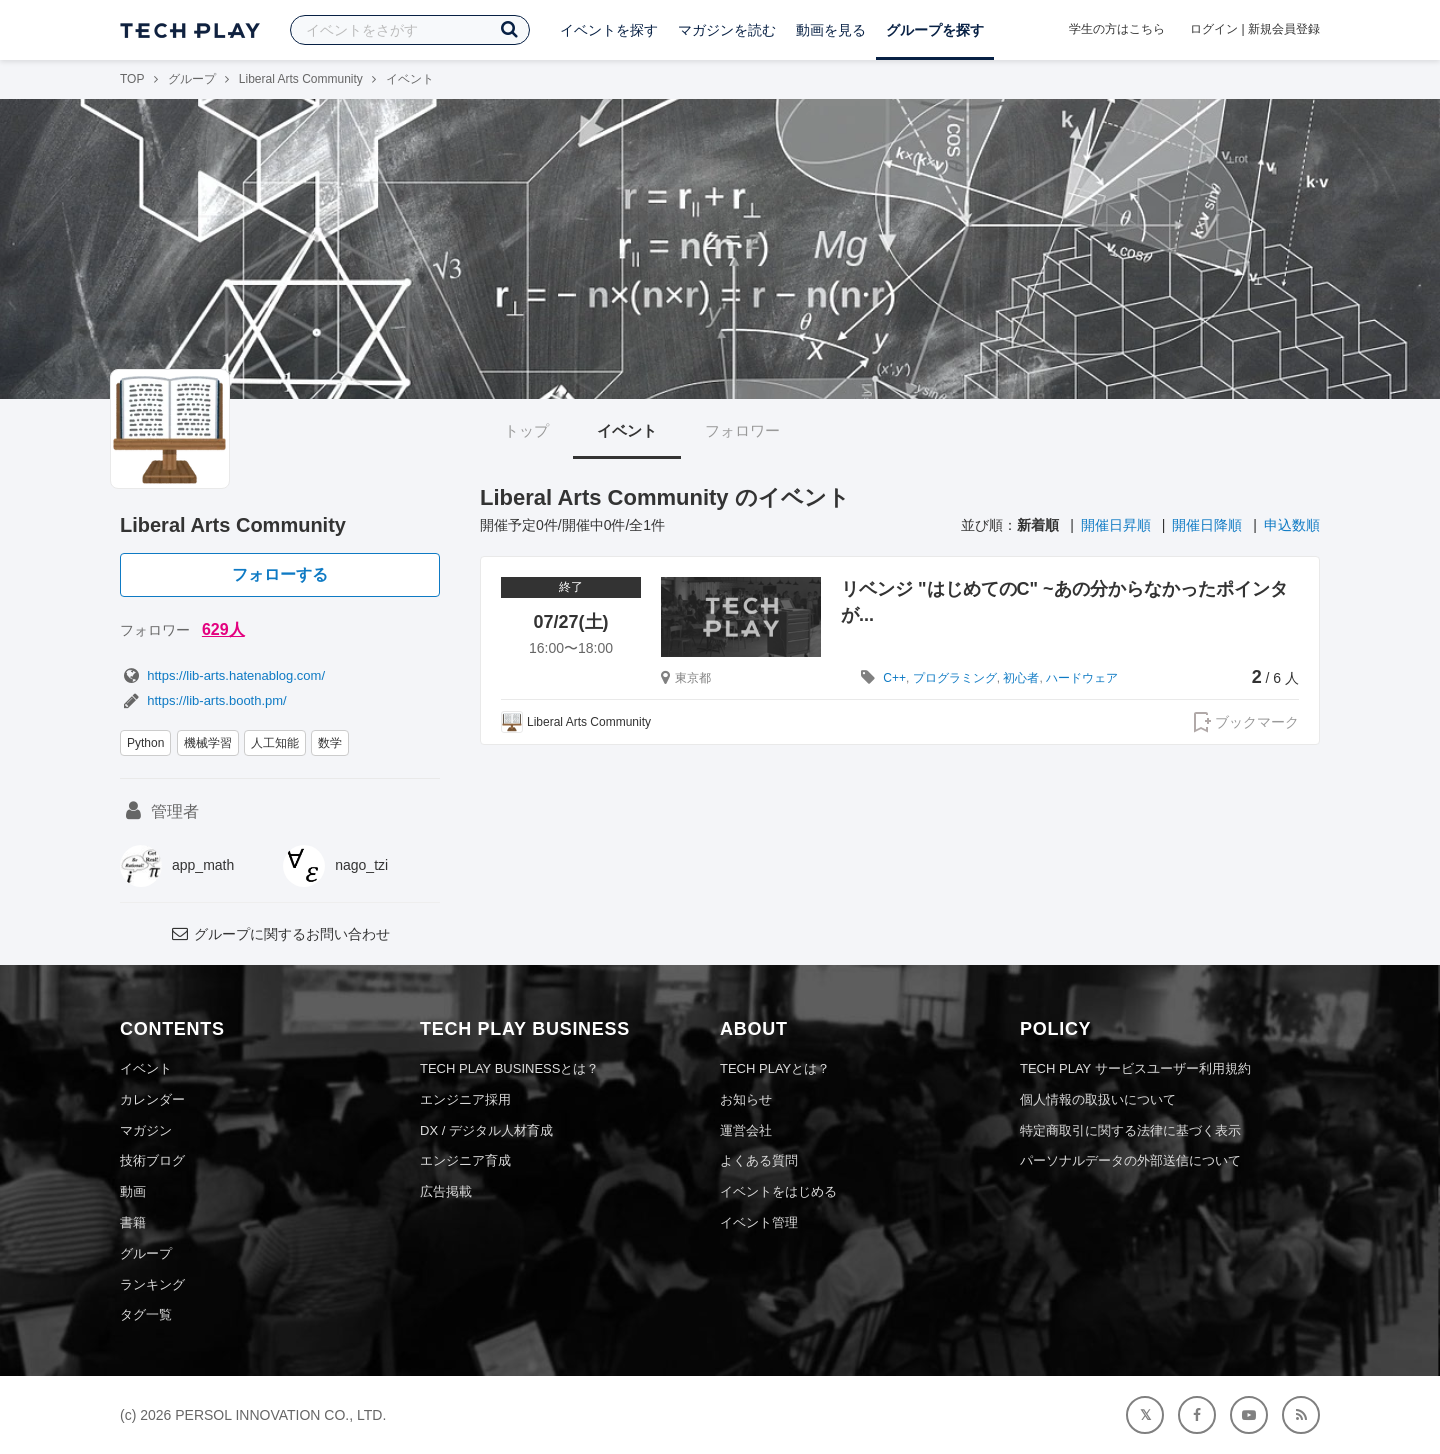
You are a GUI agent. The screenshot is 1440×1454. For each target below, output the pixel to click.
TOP (132, 79)
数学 (330, 743)
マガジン (146, 1130)
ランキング (152, 1284)
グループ (192, 79)
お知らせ (746, 1099)
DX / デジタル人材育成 (486, 1130)
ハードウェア (1082, 678)
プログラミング (955, 678)
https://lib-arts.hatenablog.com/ (222, 675)
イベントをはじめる (778, 1191)
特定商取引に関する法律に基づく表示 (1130, 1130)
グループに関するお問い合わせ (280, 934)
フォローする (280, 574)
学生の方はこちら (1117, 29)
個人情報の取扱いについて (1098, 1099)
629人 (223, 629)
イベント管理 (759, 1222)
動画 (133, 1191)
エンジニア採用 (465, 1099)
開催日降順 (1207, 525)
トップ (526, 430)
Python (145, 743)
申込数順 (1292, 525)
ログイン (1214, 29)
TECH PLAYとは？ (775, 1068)
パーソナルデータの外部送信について (1130, 1160)
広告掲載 (446, 1191)
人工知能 (275, 743)
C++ (894, 678)
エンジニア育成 (465, 1160)
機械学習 (208, 743)
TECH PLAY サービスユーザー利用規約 (1135, 1068)
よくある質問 (759, 1160)
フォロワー (742, 430)
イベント (627, 430)
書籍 (133, 1222)
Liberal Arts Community (301, 79)
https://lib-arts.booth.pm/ (203, 700)
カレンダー (152, 1099)
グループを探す (935, 30)
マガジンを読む (727, 30)
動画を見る (831, 30)
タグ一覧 (146, 1314)
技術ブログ (152, 1160)
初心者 (1021, 678)
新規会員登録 (1284, 29)
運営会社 (746, 1130)
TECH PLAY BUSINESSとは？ (509, 1068)
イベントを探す (609, 30)
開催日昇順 (1116, 525)
